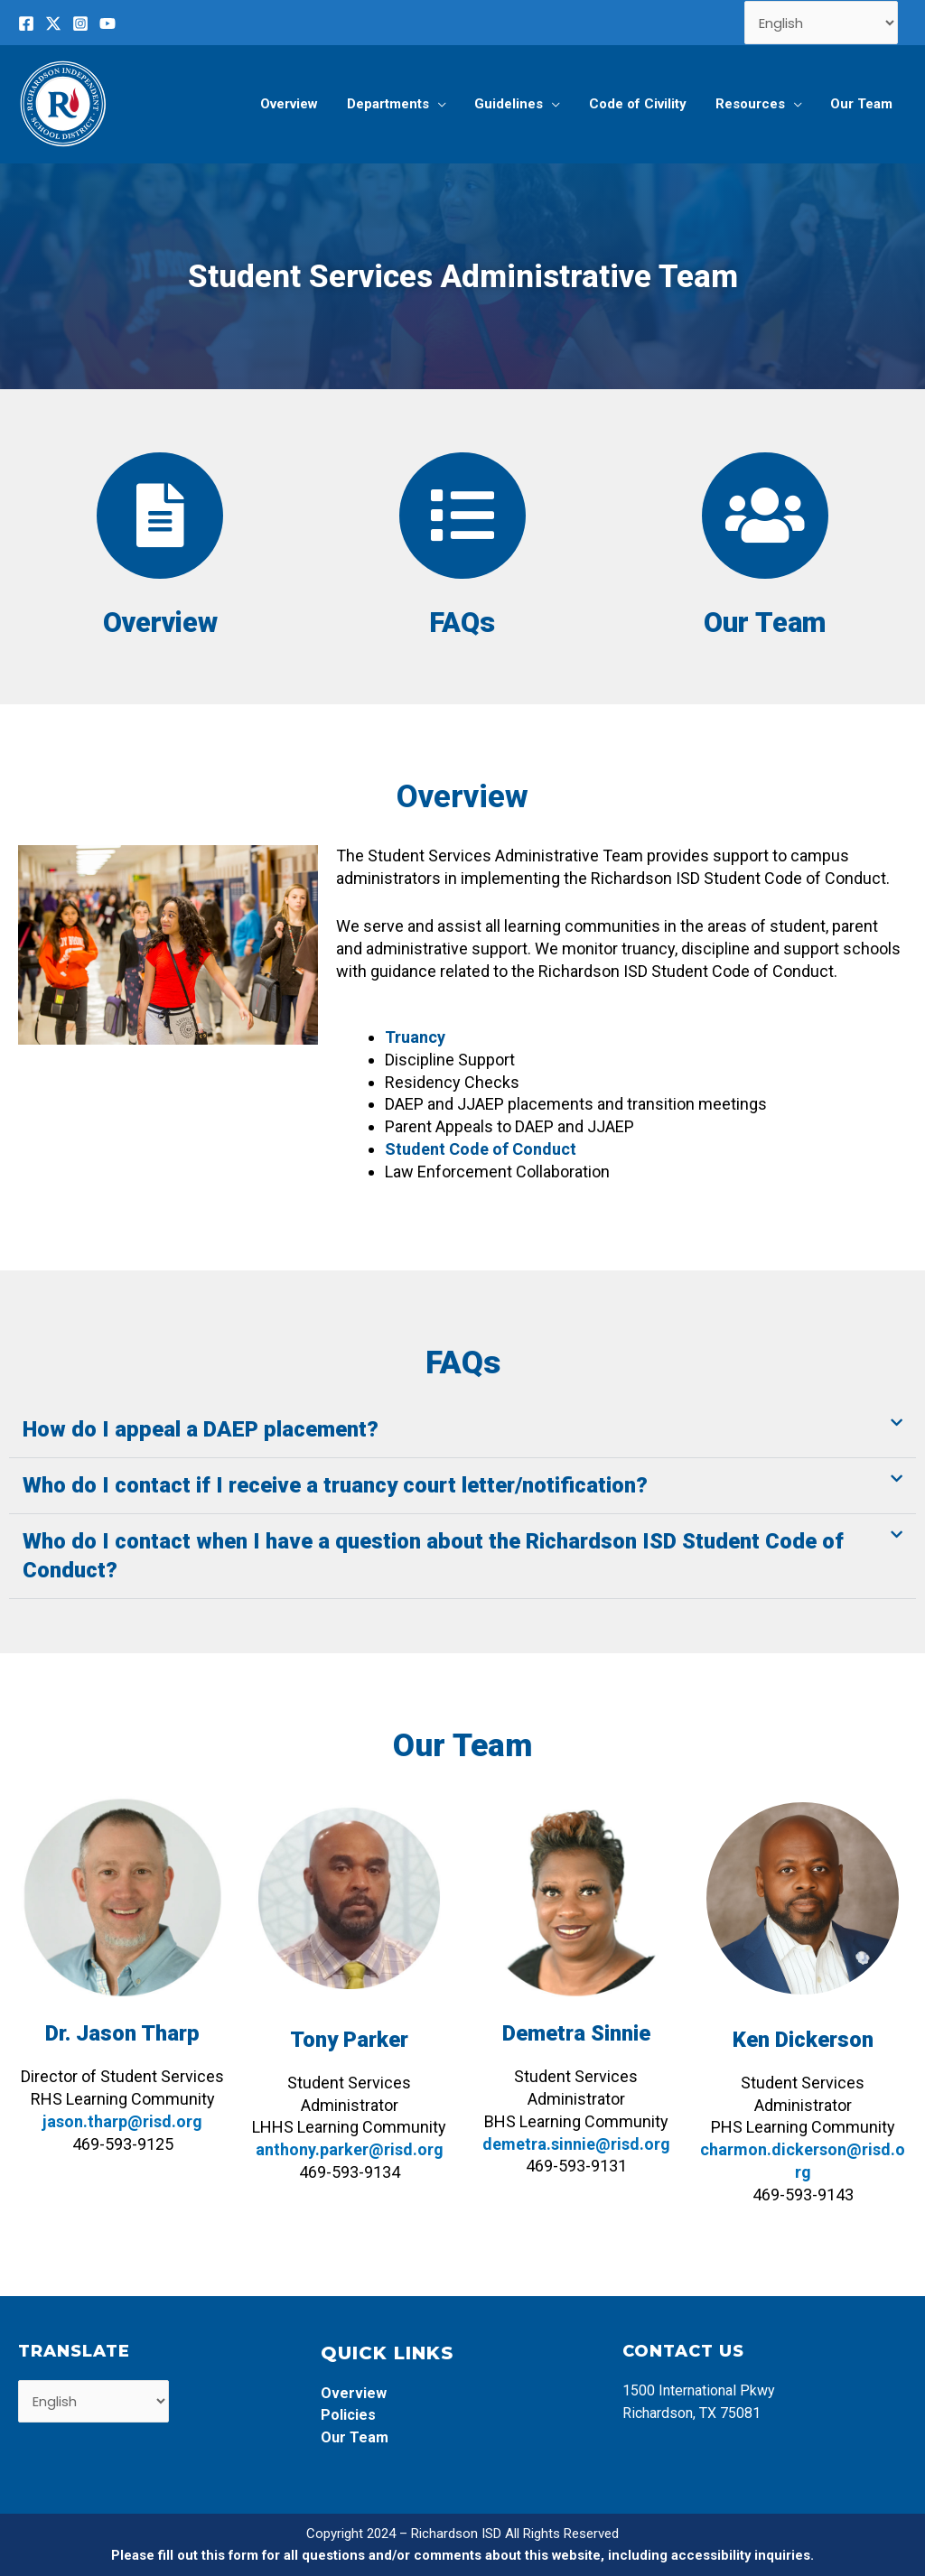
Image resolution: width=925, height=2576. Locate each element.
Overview (159, 622)
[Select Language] (821, 22)
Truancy (415, 1037)
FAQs (462, 622)
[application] (444, 104)
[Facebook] (26, 23)
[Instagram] (80, 23)
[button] (462, 1430)
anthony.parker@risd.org (350, 2149)
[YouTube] (107, 23)
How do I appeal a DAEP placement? (200, 1429)
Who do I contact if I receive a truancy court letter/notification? (335, 1485)
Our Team (765, 622)
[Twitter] (53, 23)
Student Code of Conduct (480, 1148)
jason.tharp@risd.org (122, 2121)
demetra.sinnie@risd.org (576, 2143)
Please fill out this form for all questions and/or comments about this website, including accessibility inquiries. (463, 2555)
